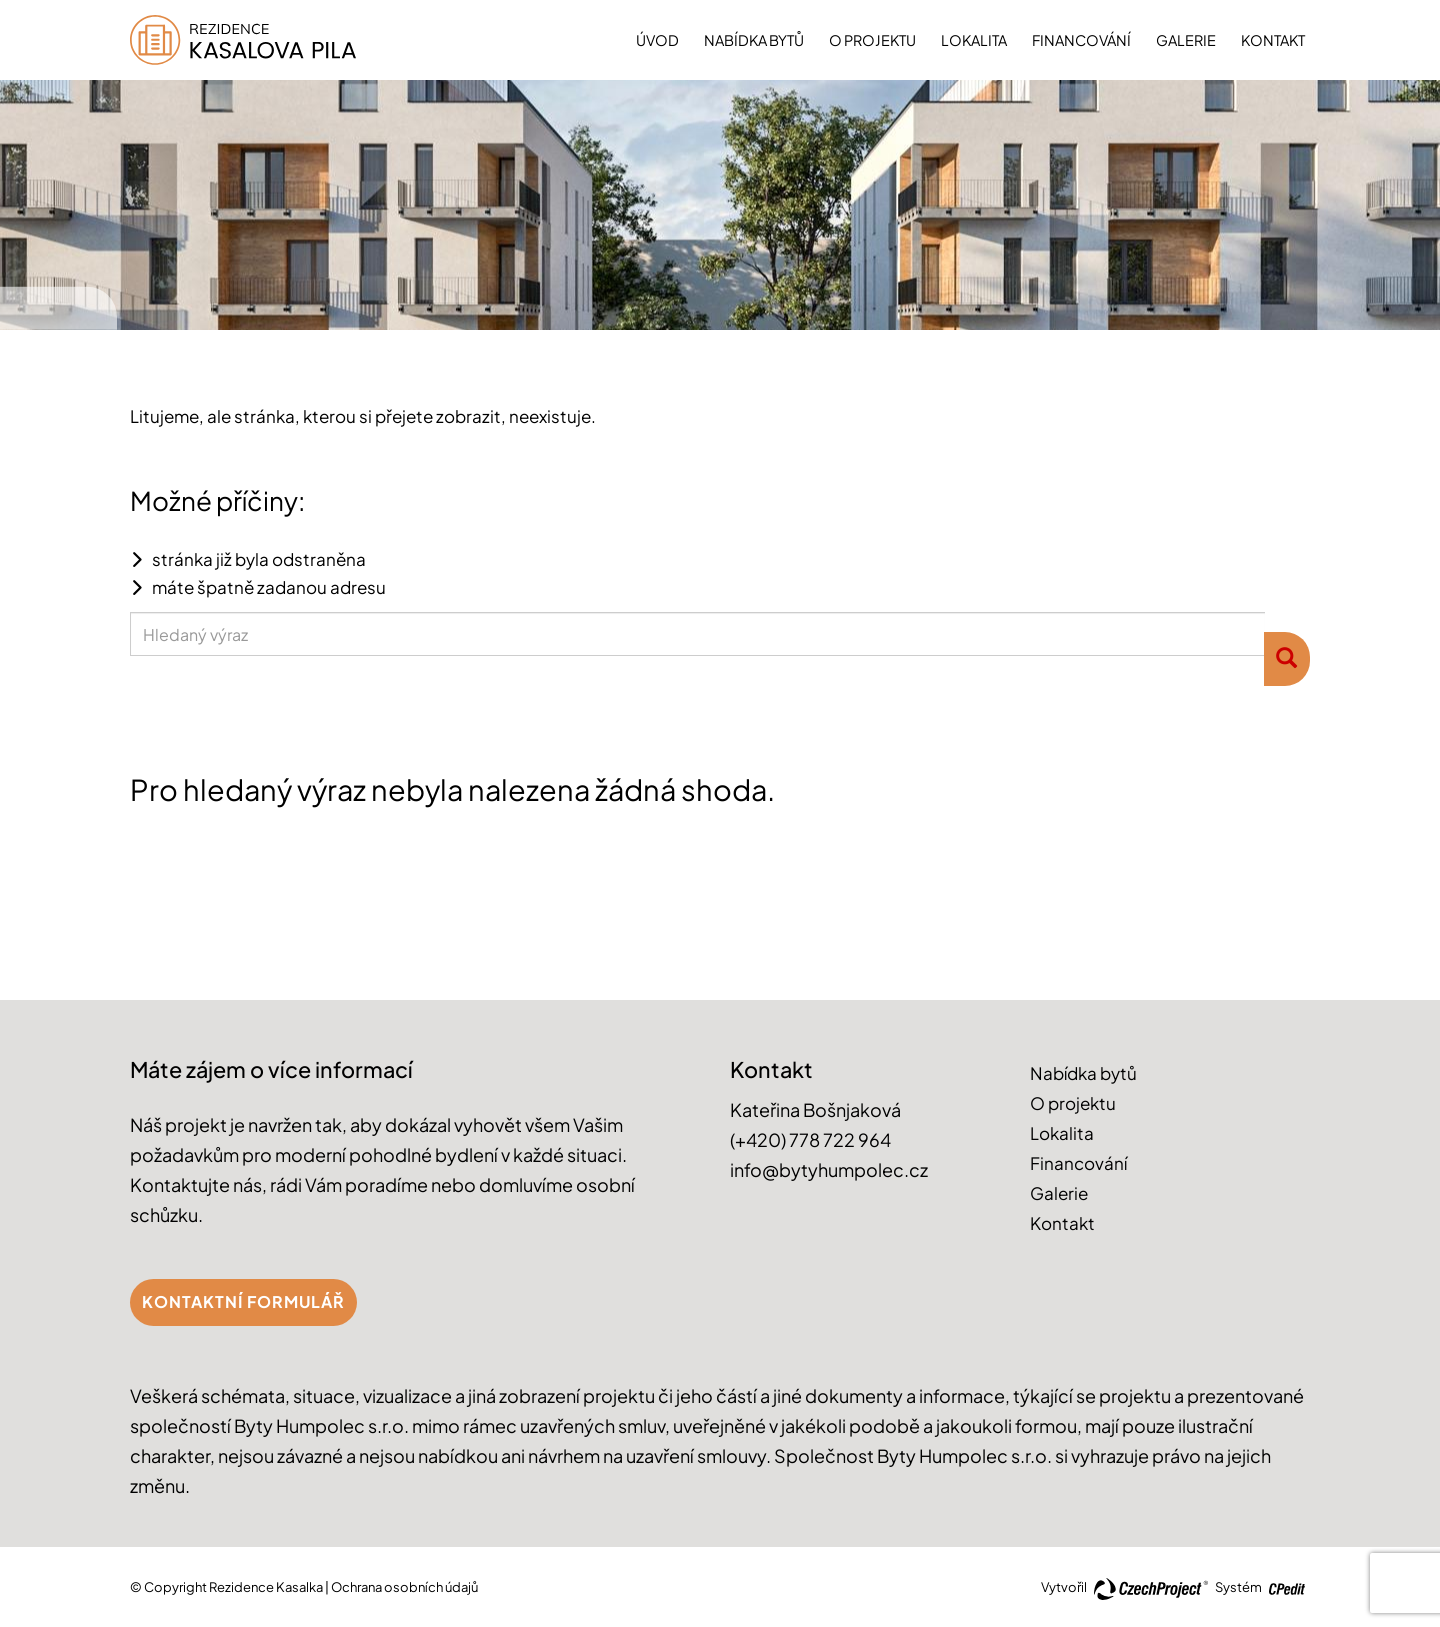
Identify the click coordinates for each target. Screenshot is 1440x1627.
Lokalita (974, 40)
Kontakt (1273, 40)
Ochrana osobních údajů (404, 1587)
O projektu (872, 40)
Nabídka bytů (754, 40)
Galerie (1186, 40)
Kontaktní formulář (243, 1301)
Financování (1081, 40)
